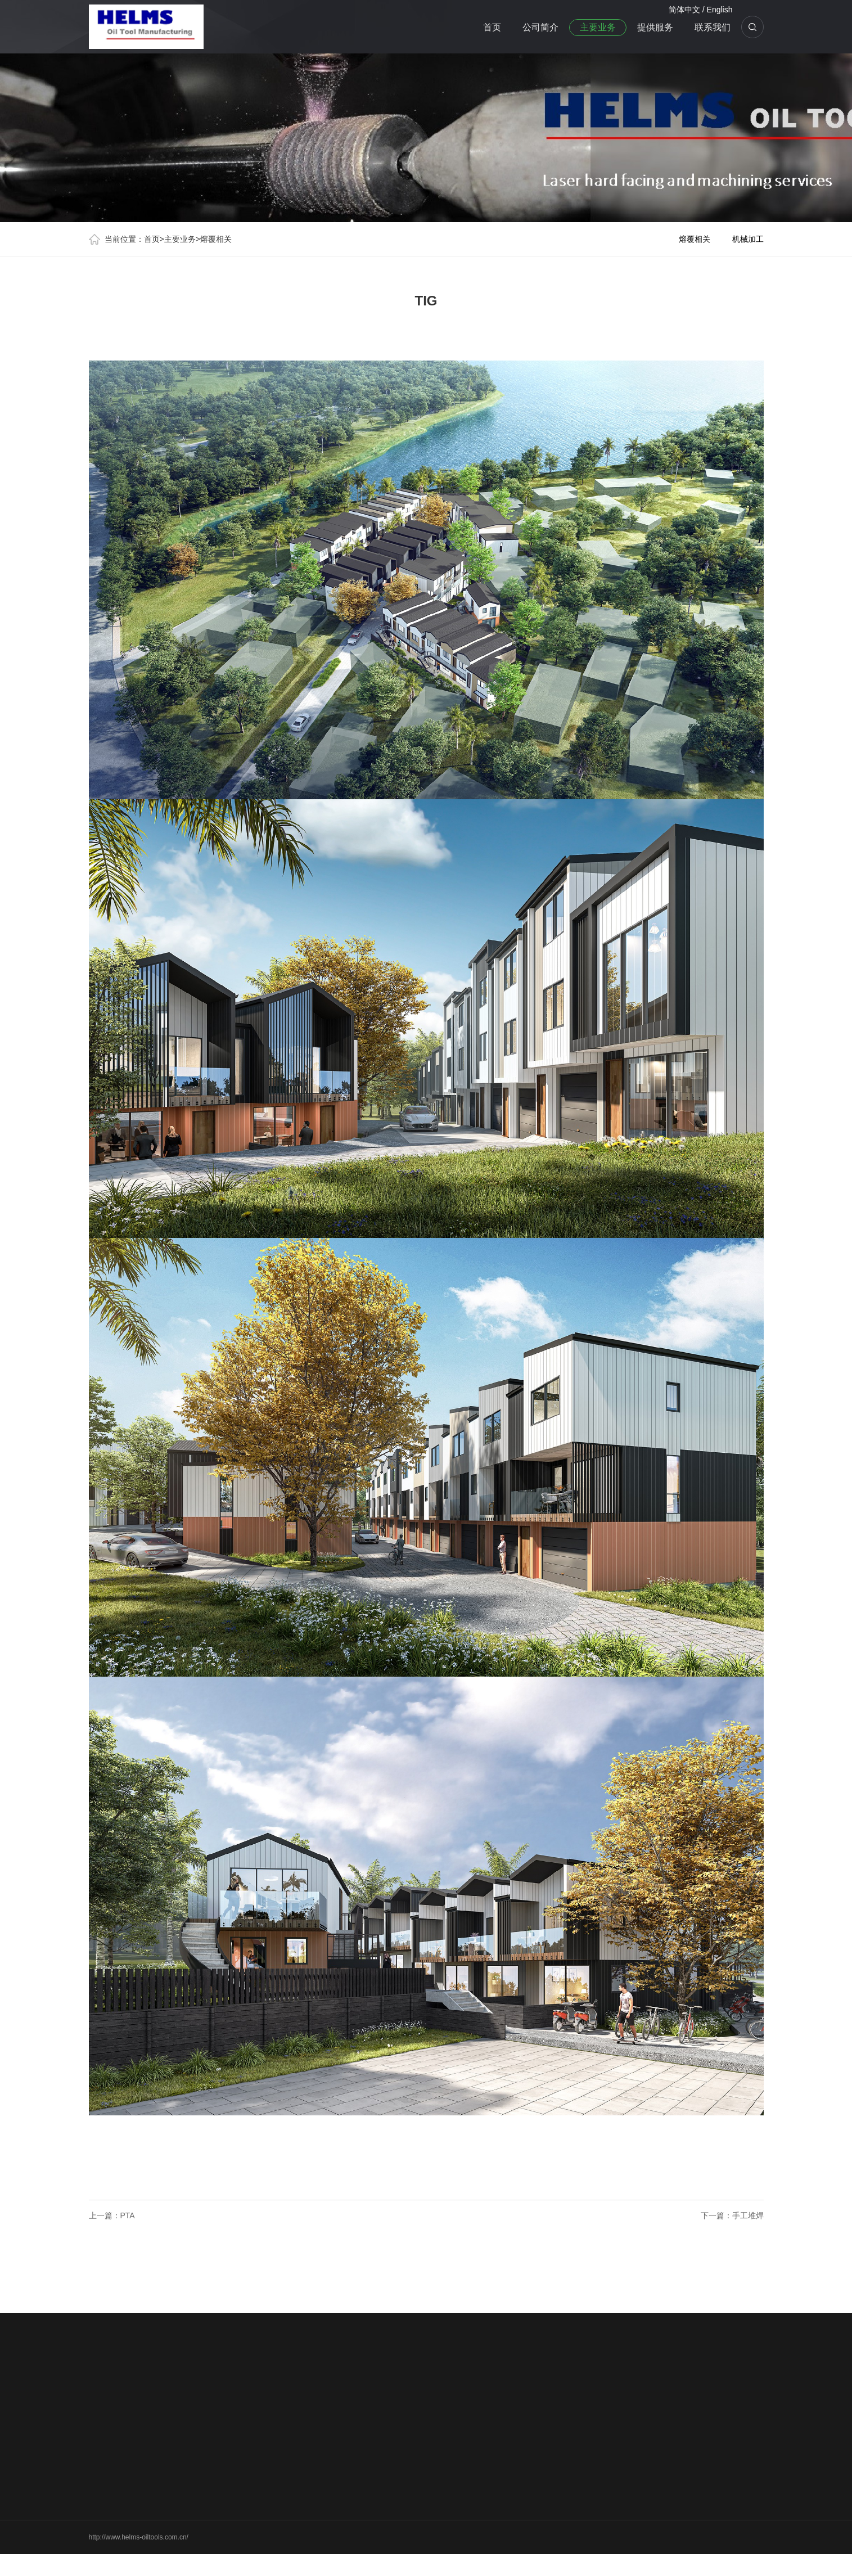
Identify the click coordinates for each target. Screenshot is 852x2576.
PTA (127, 2215)
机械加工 (748, 239)
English (720, 9)
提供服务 (655, 27)
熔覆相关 (216, 239)
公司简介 (540, 27)
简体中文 (684, 9)
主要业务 (598, 27)
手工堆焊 (748, 2215)
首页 (492, 27)
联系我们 (713, 27)
